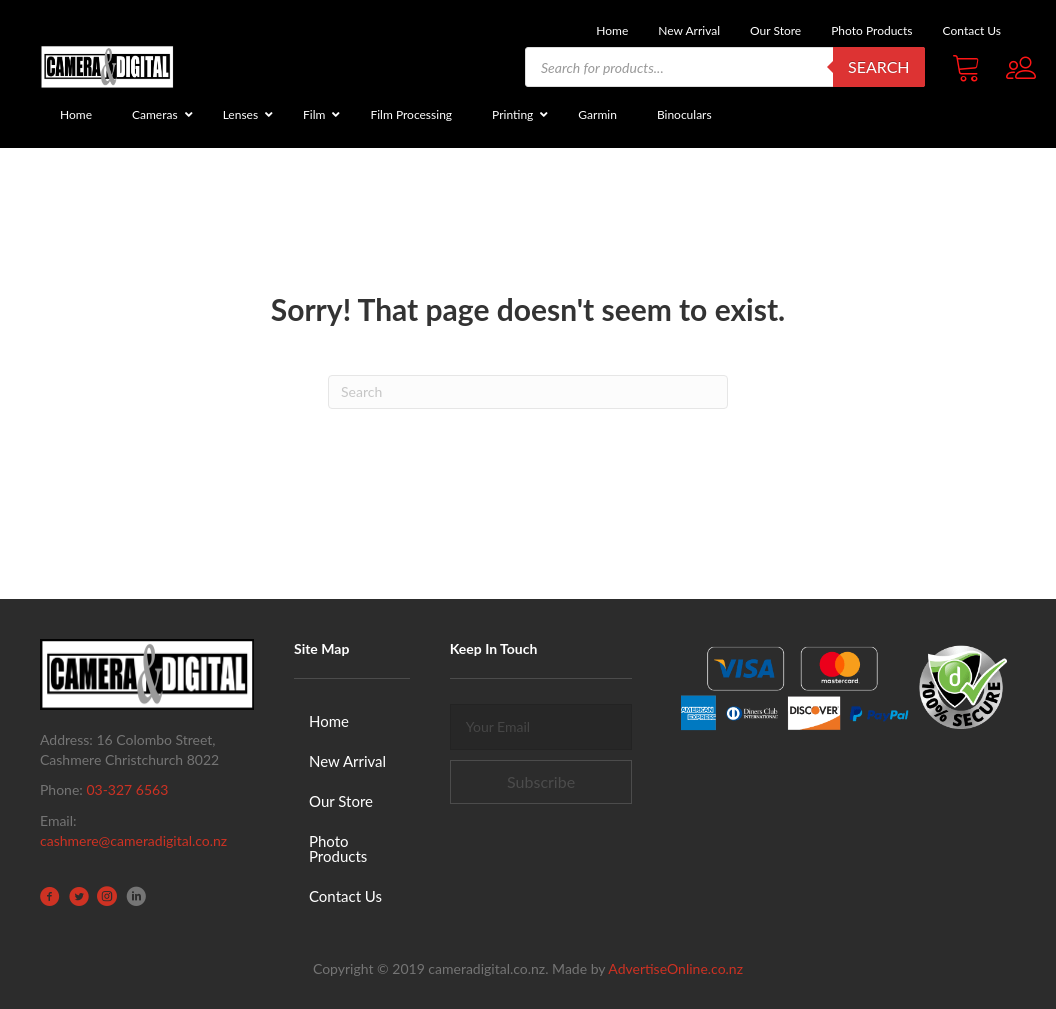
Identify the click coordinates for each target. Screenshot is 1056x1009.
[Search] (528, 392)
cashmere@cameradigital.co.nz (133, 840)
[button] (541, 782)
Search (879, 66)
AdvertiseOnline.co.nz (675, 968)
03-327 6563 (127, 789)
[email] (541, 727)
